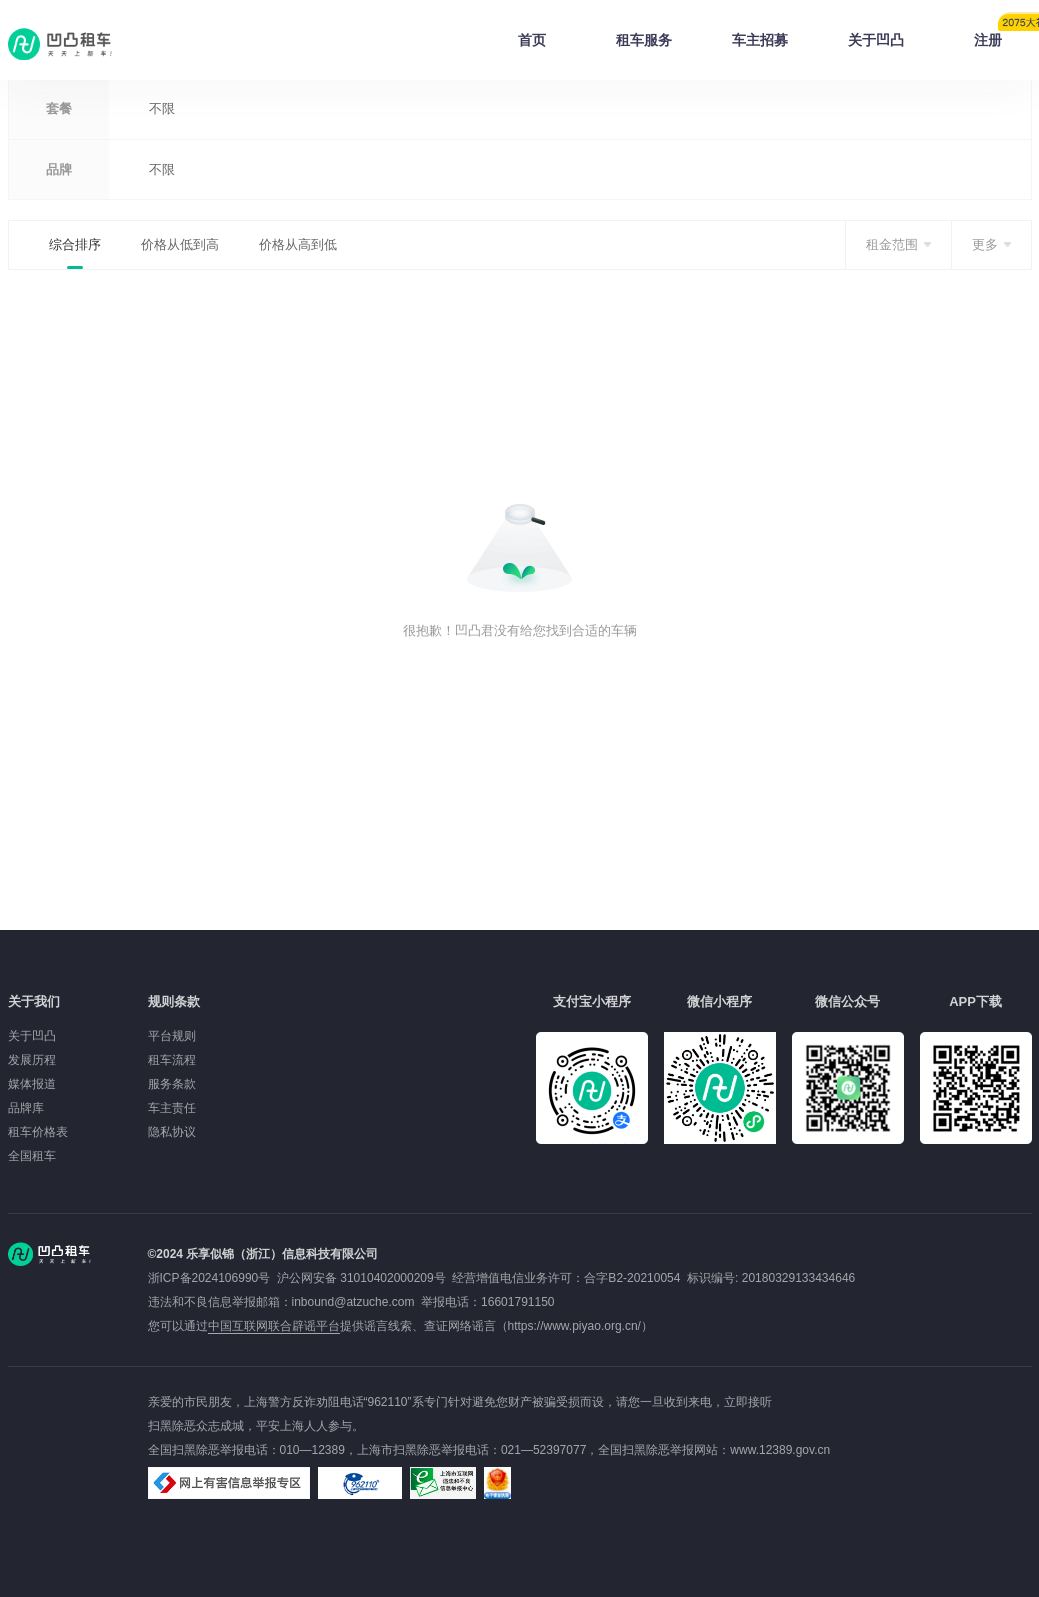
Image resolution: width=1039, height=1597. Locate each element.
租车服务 (644, 40)
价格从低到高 (180, 244)
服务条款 (172, 1084)
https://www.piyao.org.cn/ (574, 1326)
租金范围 (892, 244)
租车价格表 (38, 1132)
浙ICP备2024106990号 (212, 1278)
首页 (532, 40)
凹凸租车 (62, 44)
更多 (985, 244)
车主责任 (172, 1108)
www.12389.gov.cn (780, 1450)
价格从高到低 (298, 244)
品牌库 (26, 1108)
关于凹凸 (876, 40)
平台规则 (172, 1036)
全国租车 (32, 1156)
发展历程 (32, 1060)
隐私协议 (172, 1132)
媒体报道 (32, 1084)
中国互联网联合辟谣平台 (274, 1326)
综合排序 (75, 244)
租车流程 (172, 1060)
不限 (162, 108)
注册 (1003, 34)
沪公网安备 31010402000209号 (361, 1278)
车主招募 (760, 40)
